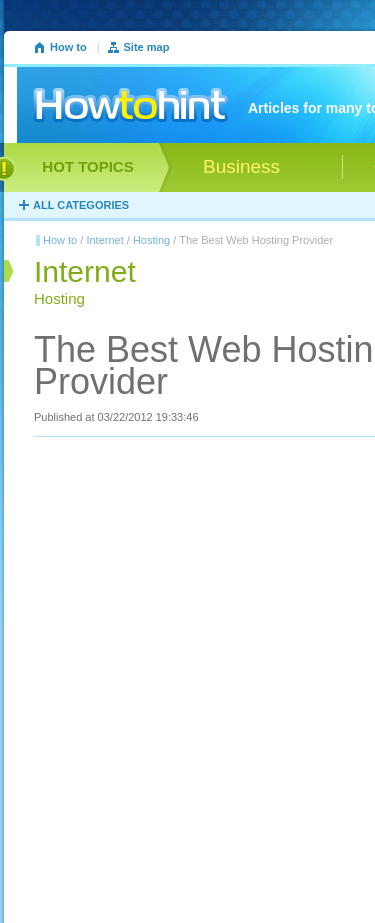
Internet (104, 240)
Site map (147, 47)
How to (68, 47)
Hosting (151, 240)
